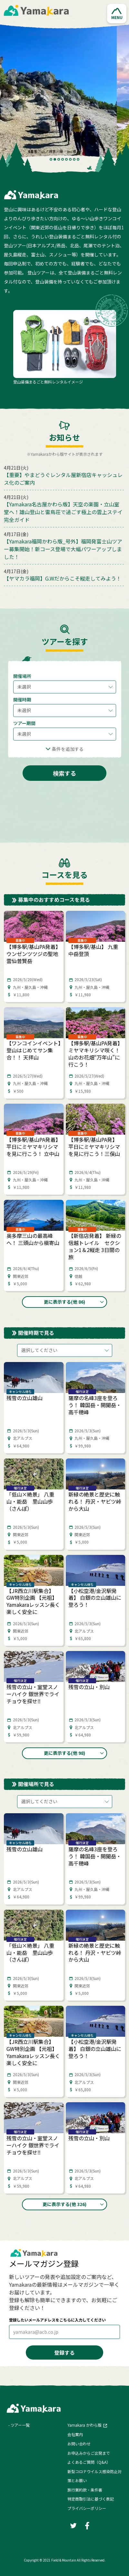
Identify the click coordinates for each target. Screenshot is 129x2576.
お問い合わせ (79, 2443)
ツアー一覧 (20, 2425)
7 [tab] (74, 159)
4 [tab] (62, 159)
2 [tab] (55, 159)
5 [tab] (66, 159)
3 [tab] (59, 159)
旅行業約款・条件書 (84, 2489)
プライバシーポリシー (86, 2508)
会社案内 (75, 2434)
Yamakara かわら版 (84, 2425)
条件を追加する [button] (68, 749)
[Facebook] (87, 2525)
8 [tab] (78, 159)
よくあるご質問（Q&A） (88, 2462)
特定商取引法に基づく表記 (90, 2498)
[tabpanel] (64, 93)
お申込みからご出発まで (88, 2453)
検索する (64, 773)
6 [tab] (70, 159)
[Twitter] (73, 2525)
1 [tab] (51, 159)
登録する (64, 2352)
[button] (116, 13)
